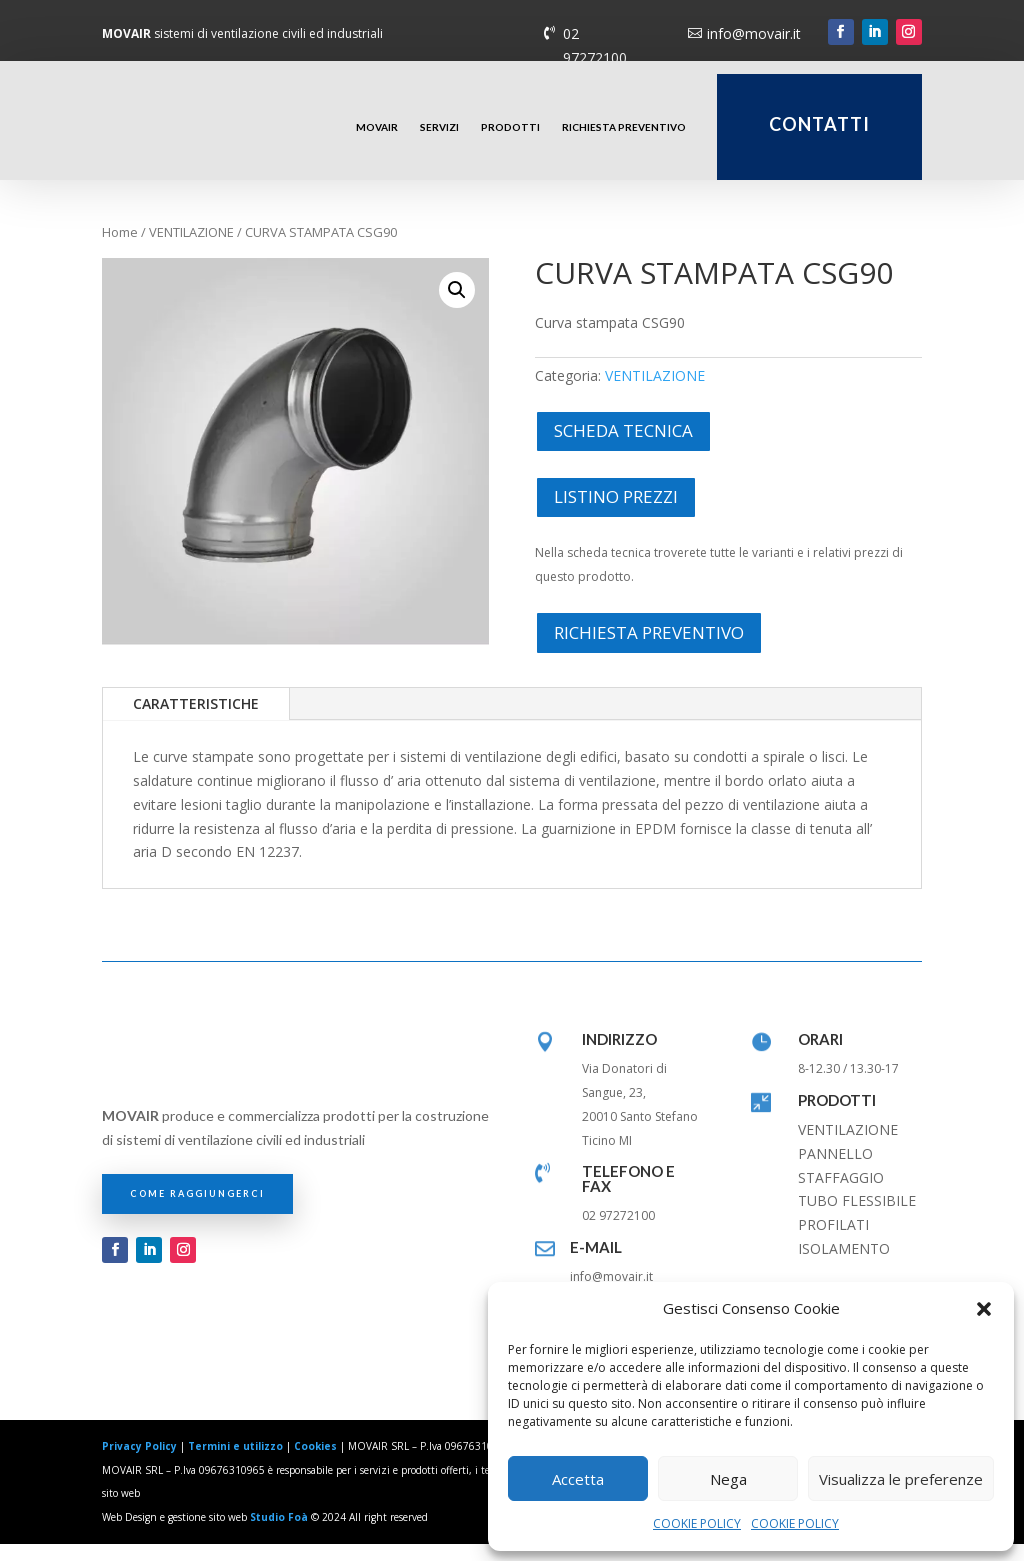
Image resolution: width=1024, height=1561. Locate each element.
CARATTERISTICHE (196, 720)
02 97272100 (595, 45)
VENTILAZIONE (191, 249)
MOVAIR (377, 127)
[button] (984, 1309)
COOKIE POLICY (697, 1523)
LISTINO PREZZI (616, 512)
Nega (728, 1479)
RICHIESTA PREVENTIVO (624, 127)
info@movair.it (754, 33)
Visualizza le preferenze (901, 1479)
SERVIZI (439, 127)
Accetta (578, 1479)
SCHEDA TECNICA (623, 447)
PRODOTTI (510, 127)
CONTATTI (819, 124)
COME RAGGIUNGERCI (197, 1210)
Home (120, 249)
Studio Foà (279, 1534)
